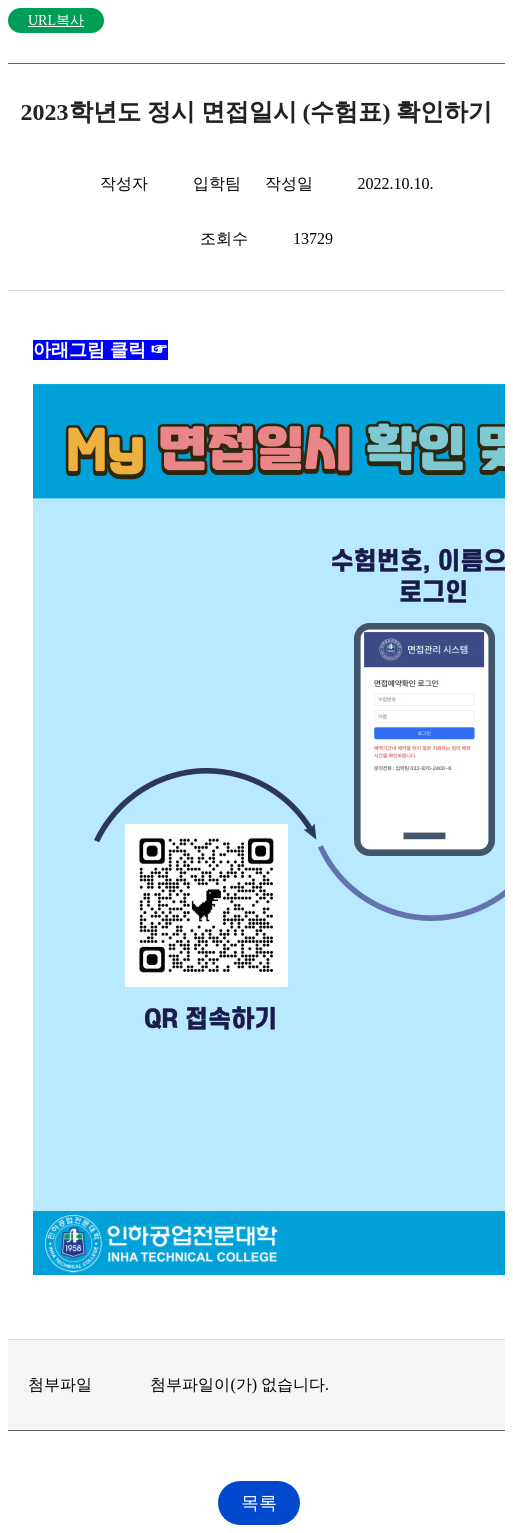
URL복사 (56, 20)
